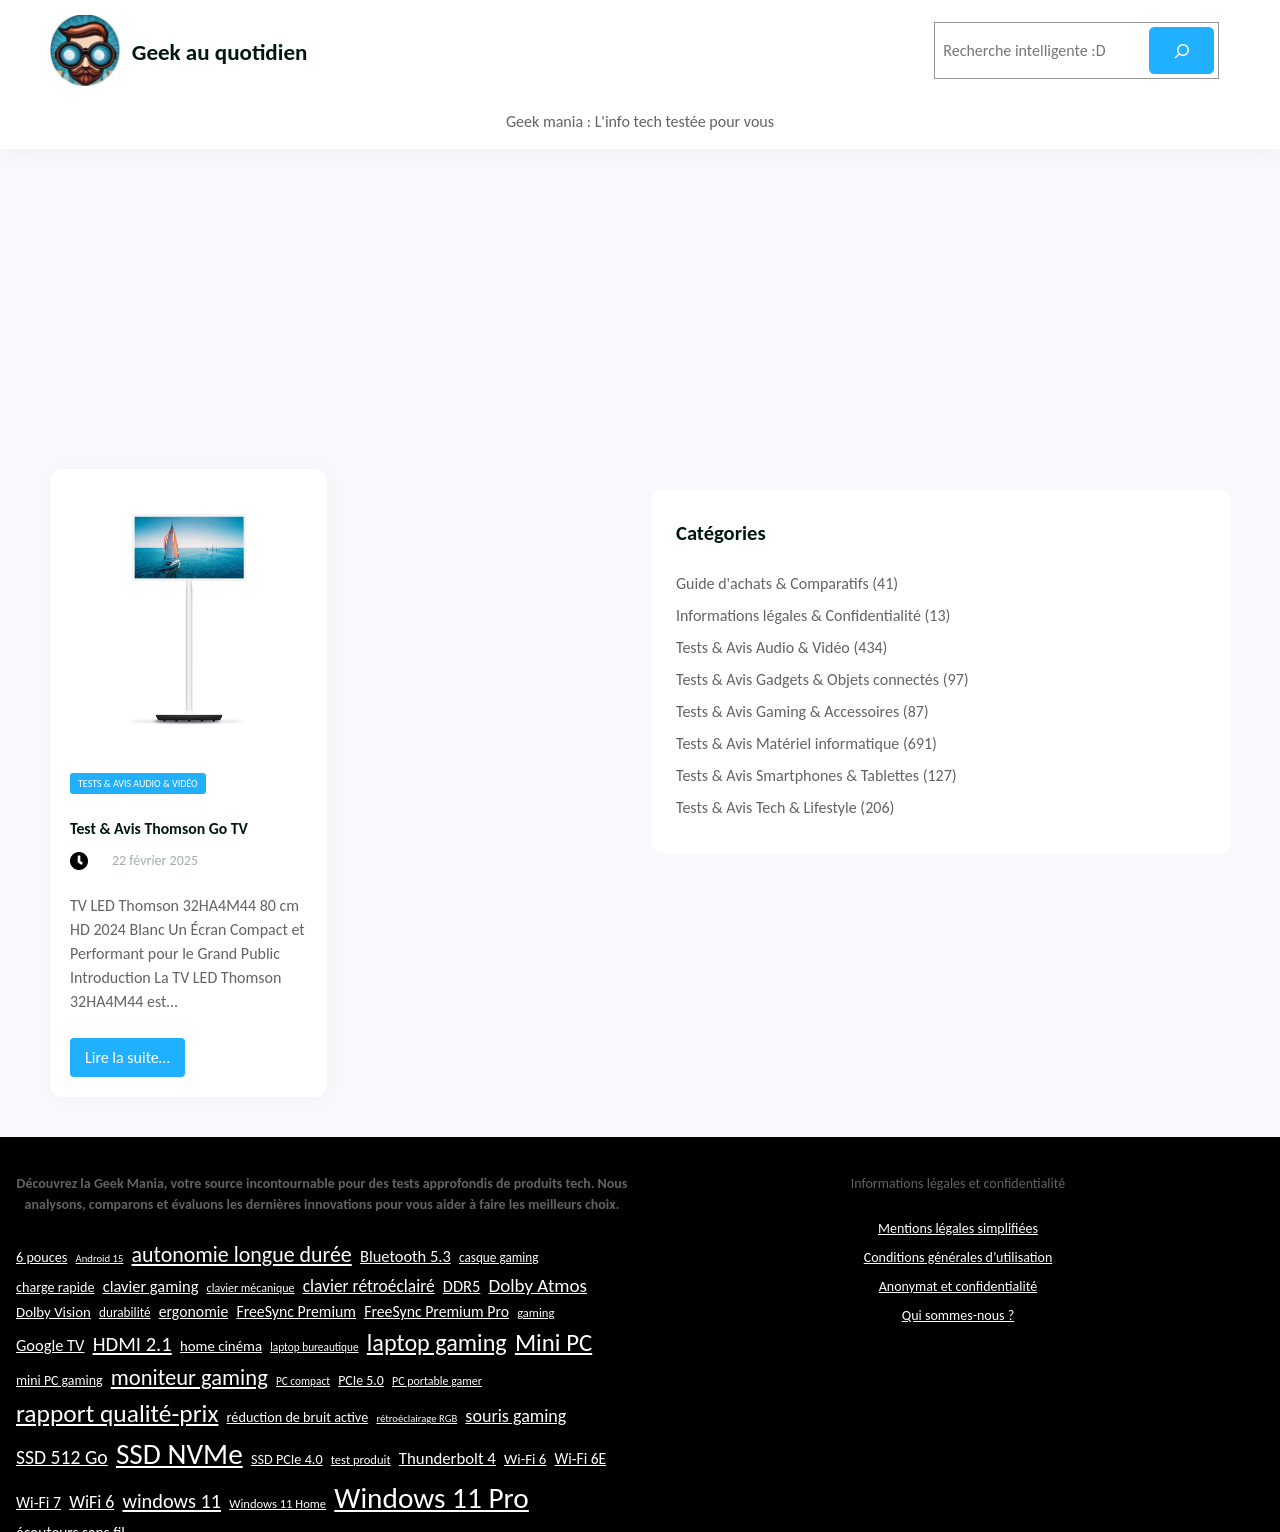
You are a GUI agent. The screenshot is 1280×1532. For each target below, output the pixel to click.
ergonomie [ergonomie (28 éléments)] (194, 1348)
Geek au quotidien (253, 49)
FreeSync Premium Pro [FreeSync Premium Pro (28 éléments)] (436, 1348)
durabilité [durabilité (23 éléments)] (125, 1349)
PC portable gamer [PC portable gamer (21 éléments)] (437, 1418)
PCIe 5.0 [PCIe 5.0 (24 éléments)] (361, 1417)
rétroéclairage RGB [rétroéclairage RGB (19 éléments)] (416, 1455)
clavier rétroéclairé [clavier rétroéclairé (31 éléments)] (369, 1322)
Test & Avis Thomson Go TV (186, 827)
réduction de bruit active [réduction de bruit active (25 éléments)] (298, 1454)
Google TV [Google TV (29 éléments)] (50, 1381)
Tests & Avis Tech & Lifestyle (997, 807)
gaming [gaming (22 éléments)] (535, 1349)
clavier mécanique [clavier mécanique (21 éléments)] (251, 1324)
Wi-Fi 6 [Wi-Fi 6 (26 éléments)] (525, 1496)
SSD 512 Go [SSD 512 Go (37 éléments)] (62, 1494)
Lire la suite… (133, 1014)
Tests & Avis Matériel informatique (1018, 743)
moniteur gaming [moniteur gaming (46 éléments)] (189, 1414)
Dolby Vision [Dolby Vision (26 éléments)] (53, 1349)
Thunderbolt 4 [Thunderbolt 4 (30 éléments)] (447, 1495)
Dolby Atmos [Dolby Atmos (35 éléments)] (537, 1321)
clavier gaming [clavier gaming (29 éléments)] (151, 1322)
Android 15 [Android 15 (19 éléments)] (100, 1294)
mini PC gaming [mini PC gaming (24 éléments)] (59, 1417)
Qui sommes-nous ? (958, 1351)
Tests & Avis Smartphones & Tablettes (1028, 775)
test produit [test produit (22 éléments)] (361, 1496)
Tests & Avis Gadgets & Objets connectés (1038, 679)
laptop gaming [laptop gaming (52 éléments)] (437, 1378)
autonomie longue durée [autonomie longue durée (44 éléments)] (242, 1290)
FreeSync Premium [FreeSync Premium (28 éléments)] (296, 1348)
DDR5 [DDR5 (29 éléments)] (461, 1322)
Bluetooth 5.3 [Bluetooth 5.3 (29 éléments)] (405, 1292)
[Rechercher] (1181, 50)
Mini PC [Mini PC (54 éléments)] (553, 1378)
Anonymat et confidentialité (958, 1322)
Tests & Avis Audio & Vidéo (138, 783)
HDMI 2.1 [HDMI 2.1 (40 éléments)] (132, 1380)
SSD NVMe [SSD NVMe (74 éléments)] (179, 1491)
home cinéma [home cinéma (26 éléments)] (221, 1382)
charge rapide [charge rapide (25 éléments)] (55, 1323)
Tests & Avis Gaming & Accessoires (1018, 711)
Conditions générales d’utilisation (958, 1293)
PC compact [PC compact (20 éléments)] (303, 1418)
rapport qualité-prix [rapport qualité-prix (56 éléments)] (117, 1450)
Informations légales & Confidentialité (1029, 615)
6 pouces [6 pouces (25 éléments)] (41, 1293)
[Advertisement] (640, 299)
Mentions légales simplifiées (958, 1264)
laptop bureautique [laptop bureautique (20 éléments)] (314, 1383)
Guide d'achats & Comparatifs (1003, 583)
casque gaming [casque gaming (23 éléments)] (499, 1293)
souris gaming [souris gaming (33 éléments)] (515, 1453)
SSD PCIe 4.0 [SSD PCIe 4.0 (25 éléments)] (287, 1496)
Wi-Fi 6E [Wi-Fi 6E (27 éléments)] (580, 1495)
